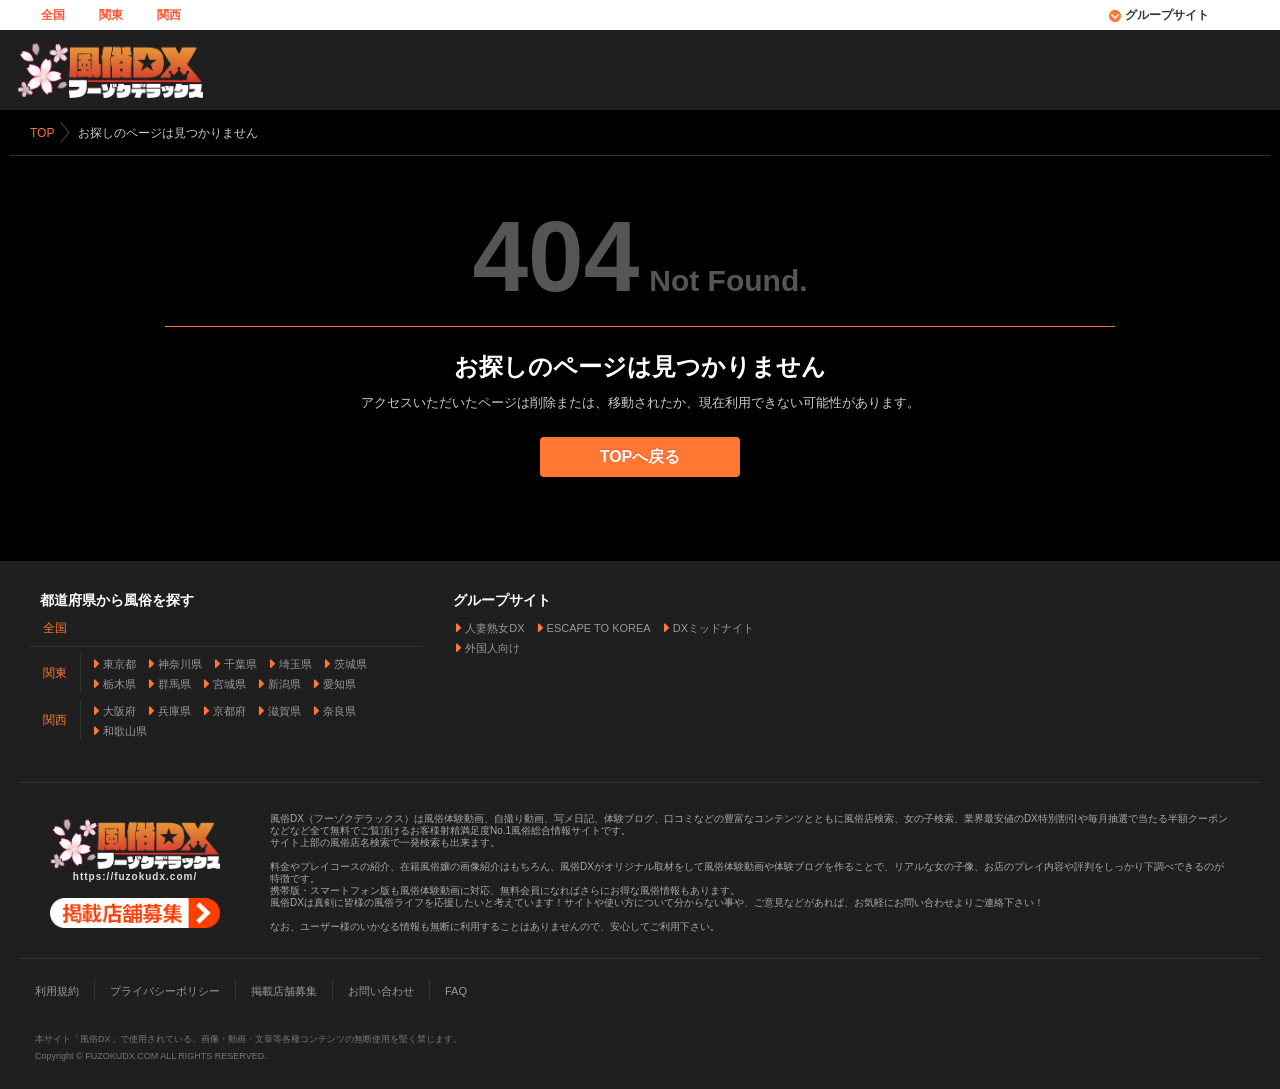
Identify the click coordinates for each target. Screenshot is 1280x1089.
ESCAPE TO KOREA (599, 624)
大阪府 (119, 707)
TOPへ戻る (640, 456)
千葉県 (240, 660)
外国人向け (492, 644)
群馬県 (174, 680)
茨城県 (350, 660)
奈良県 (339, 707)
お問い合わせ (381, 987)
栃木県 (119, 680)
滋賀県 (284, 707)
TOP (42, 133)
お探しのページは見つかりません (168, 133)
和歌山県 (125, 727)
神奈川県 (180, 660)
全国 (53, 15)
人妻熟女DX (494, 624)
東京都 (119, 660)
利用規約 (57, 987)
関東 (111, 15)
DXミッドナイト (713, 624)
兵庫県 (174, 707)
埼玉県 (295, 660)
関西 (169, 15)
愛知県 (339, 680)
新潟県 (284, 680)
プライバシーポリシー (165, 987)
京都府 (229, 707)
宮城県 (229, 680)
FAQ (456, 987)
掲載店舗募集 (284, 987)
